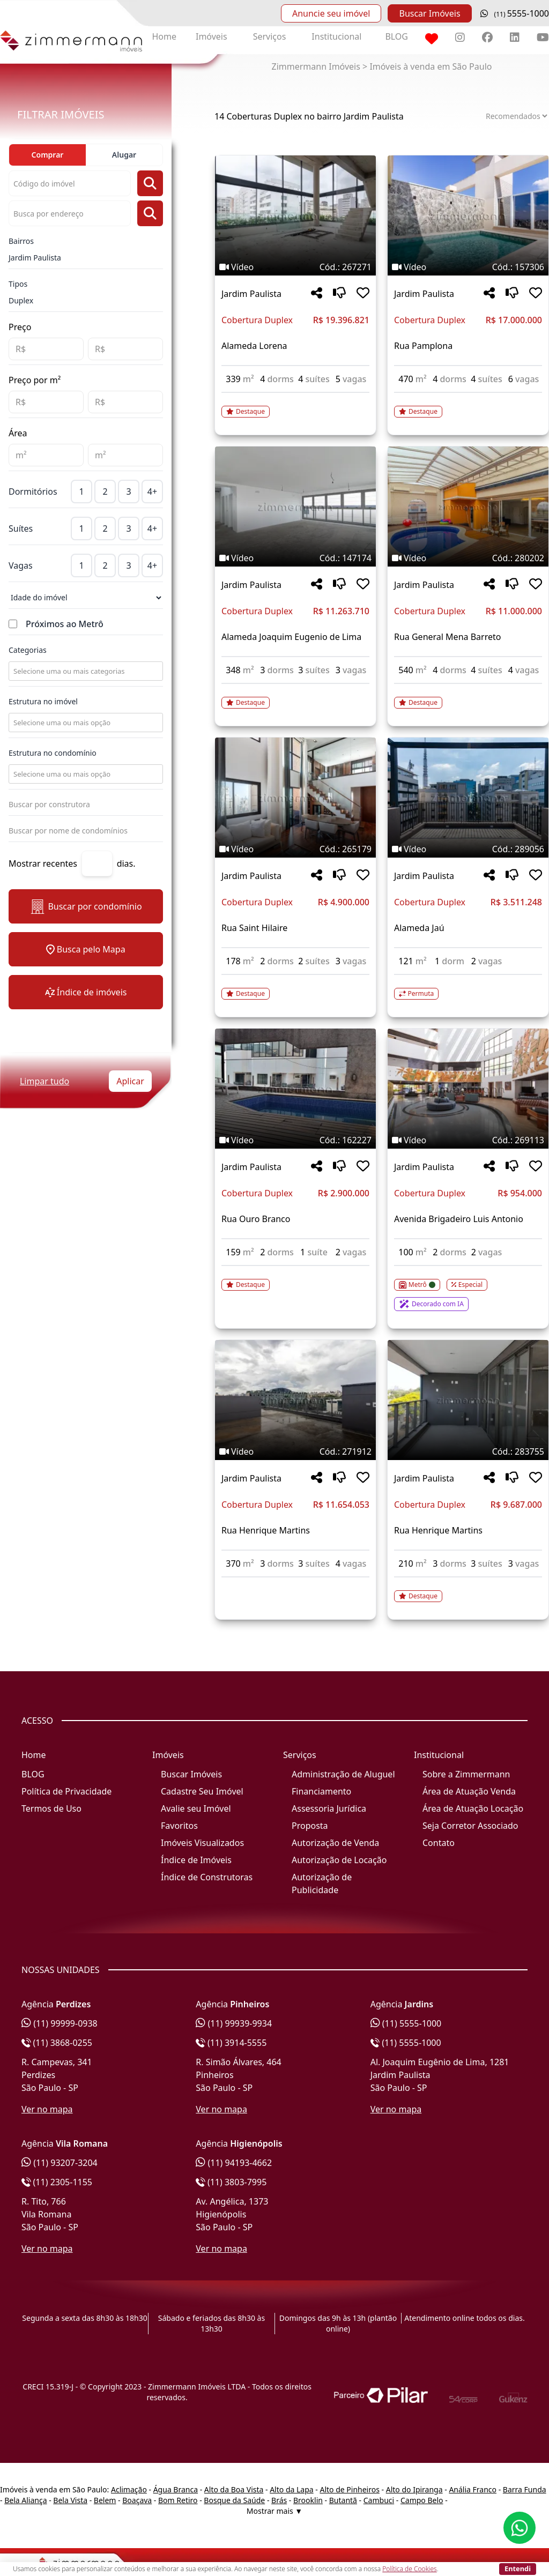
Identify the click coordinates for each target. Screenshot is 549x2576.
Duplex (21, 300)
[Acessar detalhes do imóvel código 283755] (468, 1589)
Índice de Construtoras (207, 1877)
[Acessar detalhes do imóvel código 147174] (295, 696)
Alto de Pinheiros (349, 2489)
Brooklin (308, 2500)
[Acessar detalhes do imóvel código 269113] (468, 1288)
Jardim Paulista (35, 257)
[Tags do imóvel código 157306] (468, 266)
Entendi (518, 2568)
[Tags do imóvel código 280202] (468, 558)
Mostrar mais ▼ (274, 2511)
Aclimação (129, 2489)
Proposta (310, 1826)
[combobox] (84, 671)
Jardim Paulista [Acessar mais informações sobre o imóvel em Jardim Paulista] (251, 294)
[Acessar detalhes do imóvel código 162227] (295, 1278)
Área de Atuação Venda (469, 1791)
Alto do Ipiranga (414, 2489)
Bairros (21, 241)
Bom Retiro (178, 2500)
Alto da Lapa (291, 2489)
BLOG (396, 36)
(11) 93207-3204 (59, 2163)
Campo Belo (421, 2500)
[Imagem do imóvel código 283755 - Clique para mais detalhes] (468, 1400)
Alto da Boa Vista (234, 2489)
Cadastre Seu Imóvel (202, 1791)
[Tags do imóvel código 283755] (468, 1451)
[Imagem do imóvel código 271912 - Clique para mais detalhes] (295, 1400)
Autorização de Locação (339, 1860)
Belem (105, 2500)
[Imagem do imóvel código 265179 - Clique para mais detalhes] (295, 798)
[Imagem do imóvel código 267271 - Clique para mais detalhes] (295, 215)
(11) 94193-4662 (234, 2163)
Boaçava (137, 2500)
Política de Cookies (409, 2568)
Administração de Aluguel (343, 1774)
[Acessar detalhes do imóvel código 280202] (468, 696)
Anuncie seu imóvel (331, 13)
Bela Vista (70, 2500)
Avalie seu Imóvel (196, 1808)
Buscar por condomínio (85, 906)
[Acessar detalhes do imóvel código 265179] (295, 987)
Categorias (28, 650)
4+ (152, 491)
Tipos (18, 284)
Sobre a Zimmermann (466, 1774)
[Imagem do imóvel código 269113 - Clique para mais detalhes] (468, 1089)
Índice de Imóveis (196, 1860)
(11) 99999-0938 (59, 2023)
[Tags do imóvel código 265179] (295, 849)
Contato (438, 1843)
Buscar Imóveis (429, 13)
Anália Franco (472, 2489)
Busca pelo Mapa (85, 949)
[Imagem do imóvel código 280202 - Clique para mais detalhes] (468, 506)
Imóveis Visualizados (202, 1843)
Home (164, 36)
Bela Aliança (25, 2500)
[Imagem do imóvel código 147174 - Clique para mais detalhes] (295, 506)
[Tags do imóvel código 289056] (468, 849)
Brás (279, 2500)
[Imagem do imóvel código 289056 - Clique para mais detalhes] (468, 798)
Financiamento (321, 1791)
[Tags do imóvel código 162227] (295, 1140)
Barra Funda (524, 2489)
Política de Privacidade (66, 1791)
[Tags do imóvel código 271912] (295, 1451)
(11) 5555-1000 (406, 2023)
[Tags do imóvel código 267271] (295, 266)
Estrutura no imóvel (43, 701)
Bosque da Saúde (234, 2500)
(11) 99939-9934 (234, 2023)
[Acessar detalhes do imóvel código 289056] (468, 987)
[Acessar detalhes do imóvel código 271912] (295, 1583)
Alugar (124, 155)
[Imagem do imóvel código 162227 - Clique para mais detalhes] (295, 1089)
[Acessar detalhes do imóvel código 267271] (295, 405)
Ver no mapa (47, 2109)
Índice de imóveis (86, 992)
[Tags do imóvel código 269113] (468, 1140)
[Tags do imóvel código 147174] (295, 558)
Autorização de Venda (335, 1843)
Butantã (343, 2500)
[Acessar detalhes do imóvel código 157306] (468, 405)
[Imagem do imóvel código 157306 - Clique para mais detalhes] (468, 215)
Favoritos (179, 1826)
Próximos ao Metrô (64, 624)
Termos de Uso (51, 1808)
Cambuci (378, 2500)
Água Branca (175, 2489)
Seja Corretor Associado (470, 1826)
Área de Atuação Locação (472, 1808)
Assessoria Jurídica (329, 1808)
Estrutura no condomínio (53, 753)
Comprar (48, 155)
